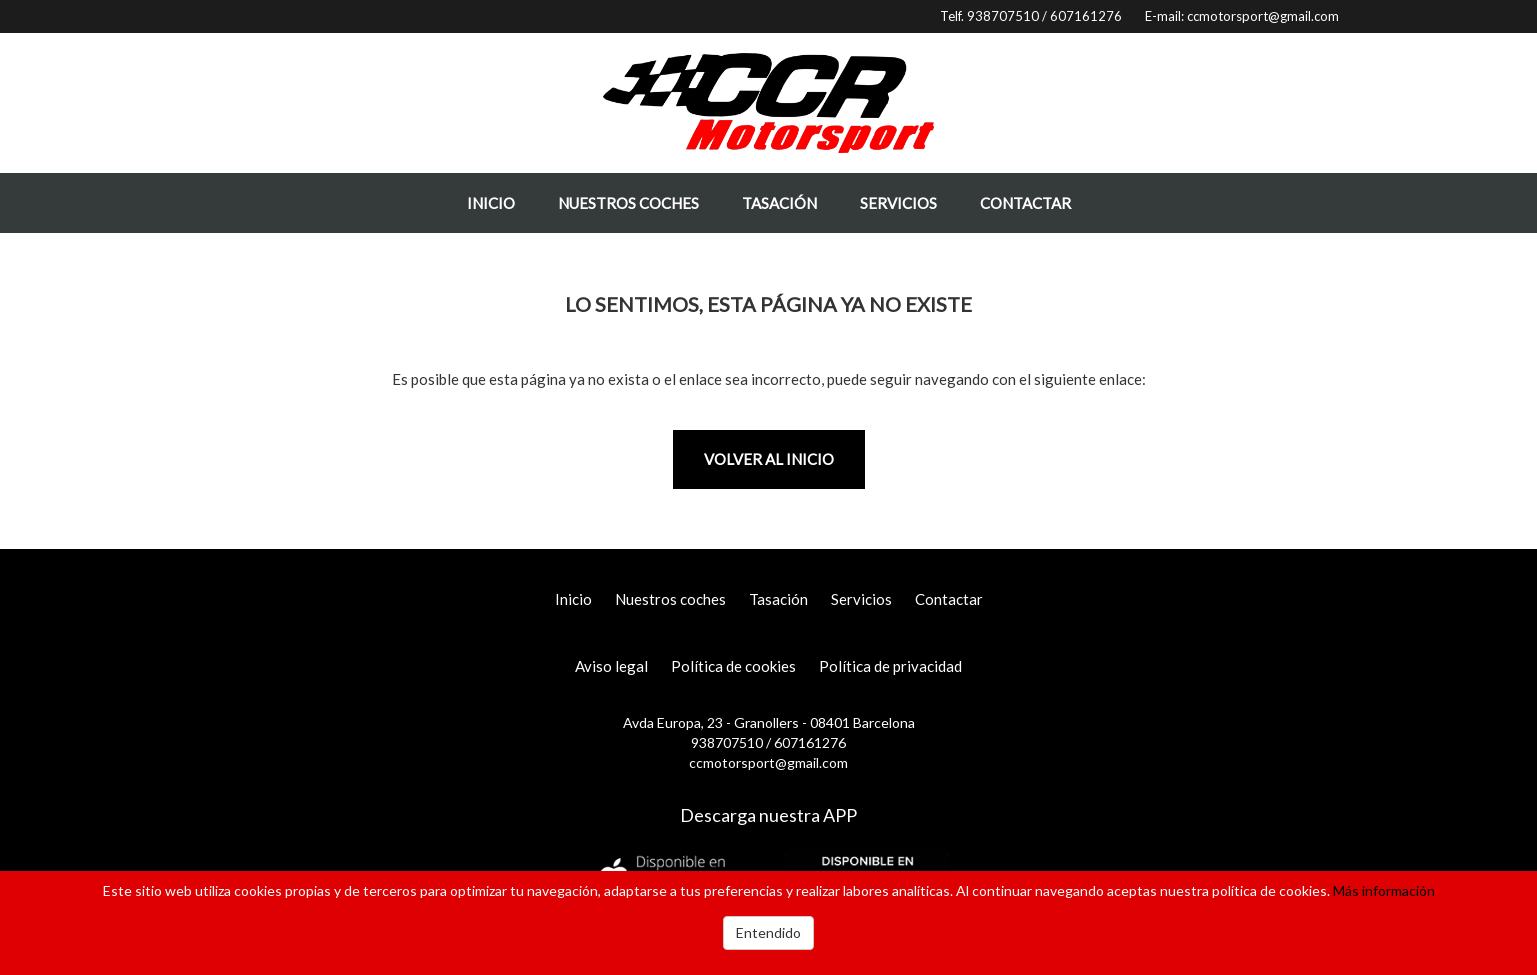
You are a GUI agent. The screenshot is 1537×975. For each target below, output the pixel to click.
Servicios (898, 203)
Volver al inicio (769, 459)
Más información (1384, 890)
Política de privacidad (890, 666)
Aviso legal (611, 666)
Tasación (779, 203)
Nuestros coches (628, 203)
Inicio (491, 203)
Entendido (768, 932)
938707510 (1003, 16)
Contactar (1025, 203)
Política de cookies (733, 666)
